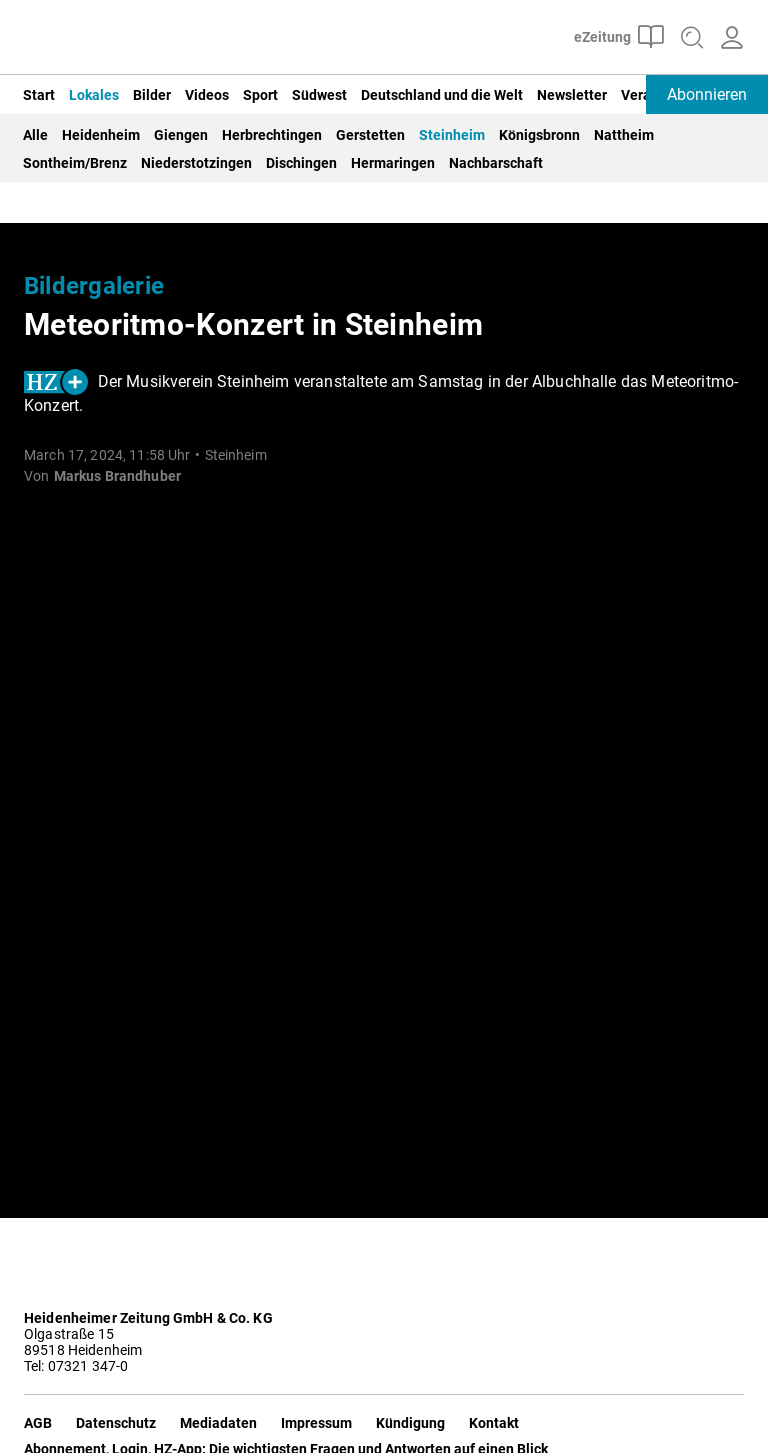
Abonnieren (707, 94)
